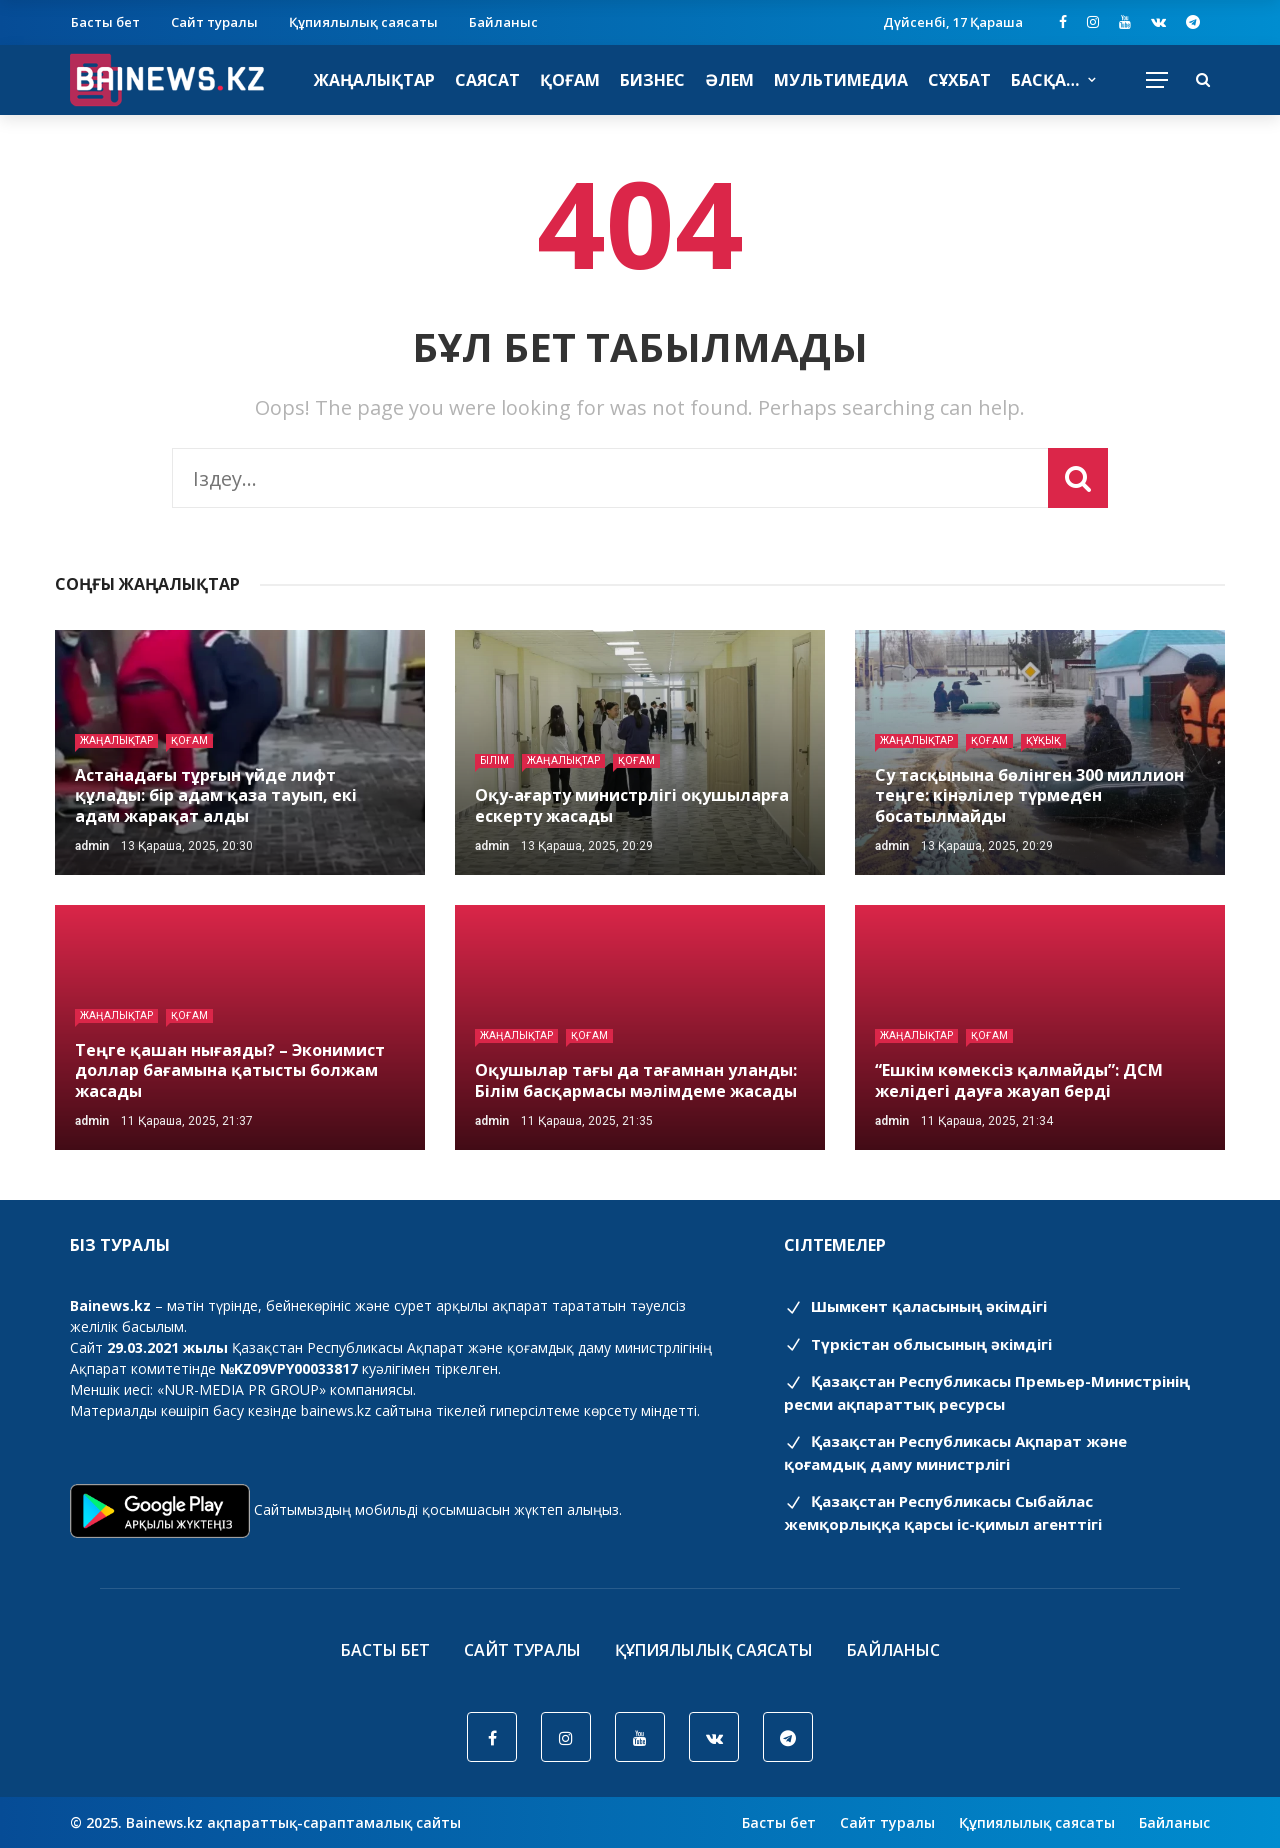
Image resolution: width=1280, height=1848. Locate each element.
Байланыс (503, 22)
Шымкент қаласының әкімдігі (915, 1306)
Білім (494, 760)
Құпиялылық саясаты (363, 22)
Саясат (487, 80)
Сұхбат (959, 80)
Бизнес (652, 80)
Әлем (729, 80)
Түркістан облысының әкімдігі (918, 1344)
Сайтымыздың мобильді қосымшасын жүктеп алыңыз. (438, 1509)
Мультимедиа (841, 80)
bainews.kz (336, 1410)
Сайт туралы (214, 22)
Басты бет (105, 22)
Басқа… (1045, 80)
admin (92, 846)
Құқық (1043, 740)
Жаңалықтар (374, 80)
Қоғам (570, 80)
